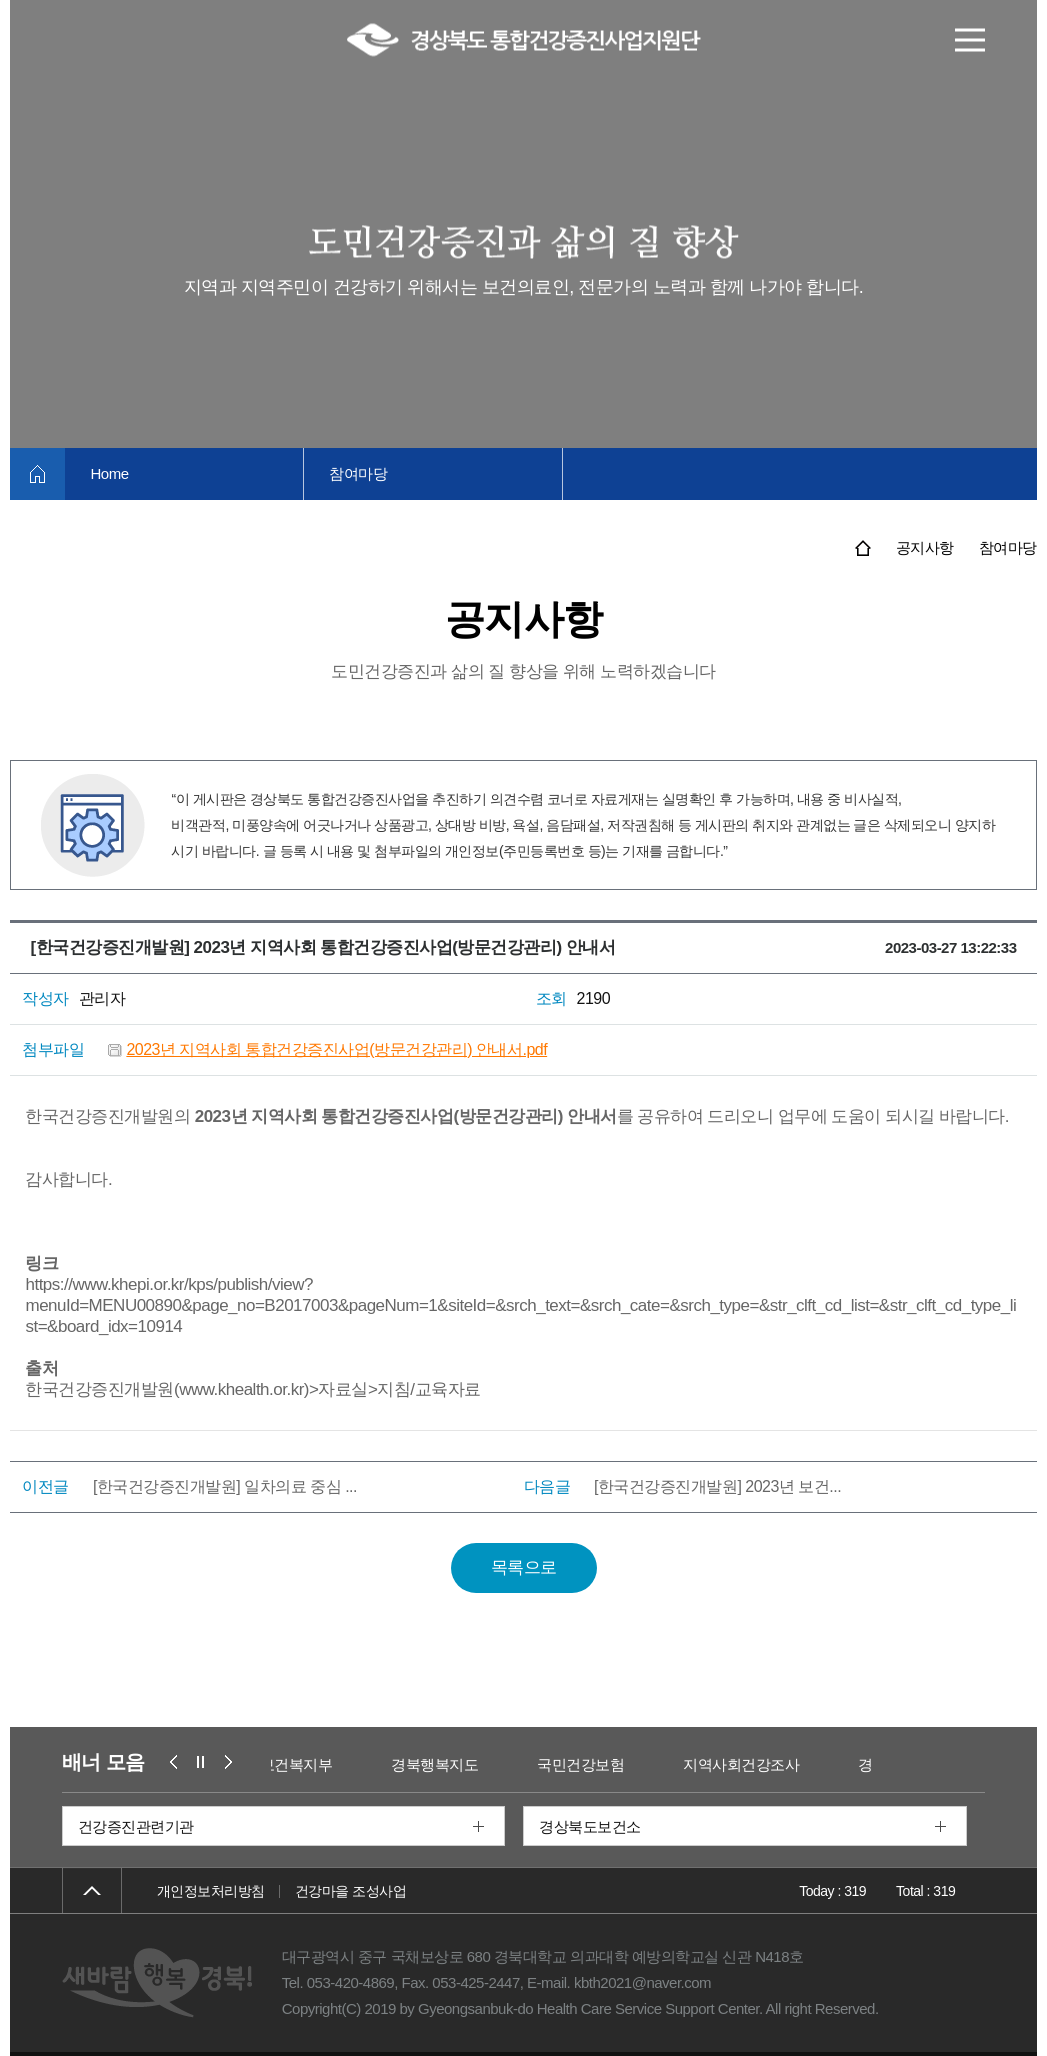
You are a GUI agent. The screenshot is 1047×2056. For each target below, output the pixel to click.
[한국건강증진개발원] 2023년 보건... (717, 1486)
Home (109, 473)
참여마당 (358, 473)
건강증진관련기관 (136, 1826)
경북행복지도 (446, 1764)
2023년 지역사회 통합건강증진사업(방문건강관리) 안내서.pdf (336, 1049)
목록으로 (524, 1567)
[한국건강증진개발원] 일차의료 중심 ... (225, 1486)
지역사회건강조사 (753, 1764)
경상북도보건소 (590, 1826)
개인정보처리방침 (211, 1891)
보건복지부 (307, 1764)
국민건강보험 (592, 1764)
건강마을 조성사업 (350, 1891)
